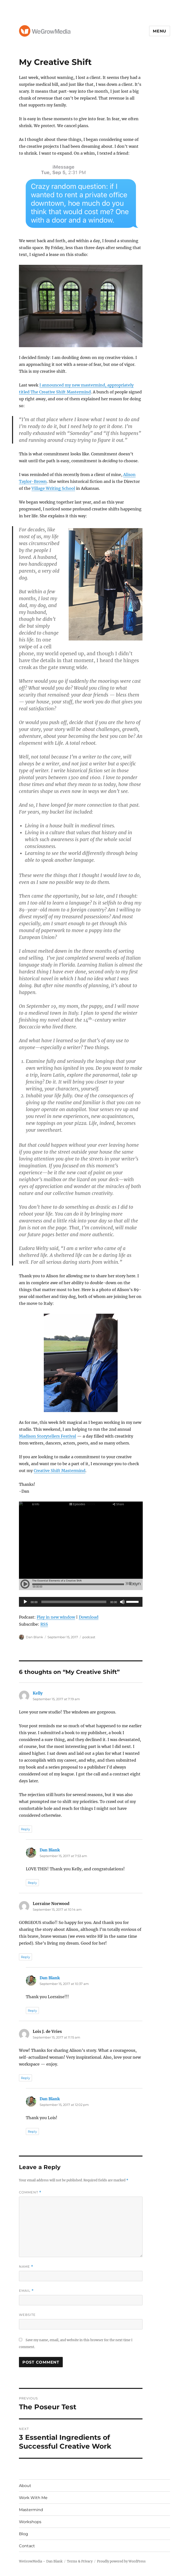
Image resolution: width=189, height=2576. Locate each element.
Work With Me (33, 2497)
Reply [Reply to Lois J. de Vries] (25, 2078)
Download (88, 1617)
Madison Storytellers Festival (47, 1436)
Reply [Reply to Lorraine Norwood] (25, 1957)
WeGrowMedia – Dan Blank (41, 2561)
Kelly (38, 1693)
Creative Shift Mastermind (59, 1470)
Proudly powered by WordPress (121, 2561)
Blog (23, 2533)
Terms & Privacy (80, 2561)
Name (26, 2266)
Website (27, 2315)
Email (26, 2291)
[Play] (25, 1601)
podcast (88, 1637)
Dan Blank (34, 1637)
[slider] (73, 1602)
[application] (81, 1602)
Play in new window (56, 1617)
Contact (27, 2546)
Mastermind (31, 2509)
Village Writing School (53, 488)
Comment (30, 2192)
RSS (44, 1624)
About (25, 2485)
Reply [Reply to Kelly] (25, 1829)
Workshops (30, 2521)
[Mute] (122, 1601)
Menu (159, 31)
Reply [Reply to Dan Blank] (32, 1883)
